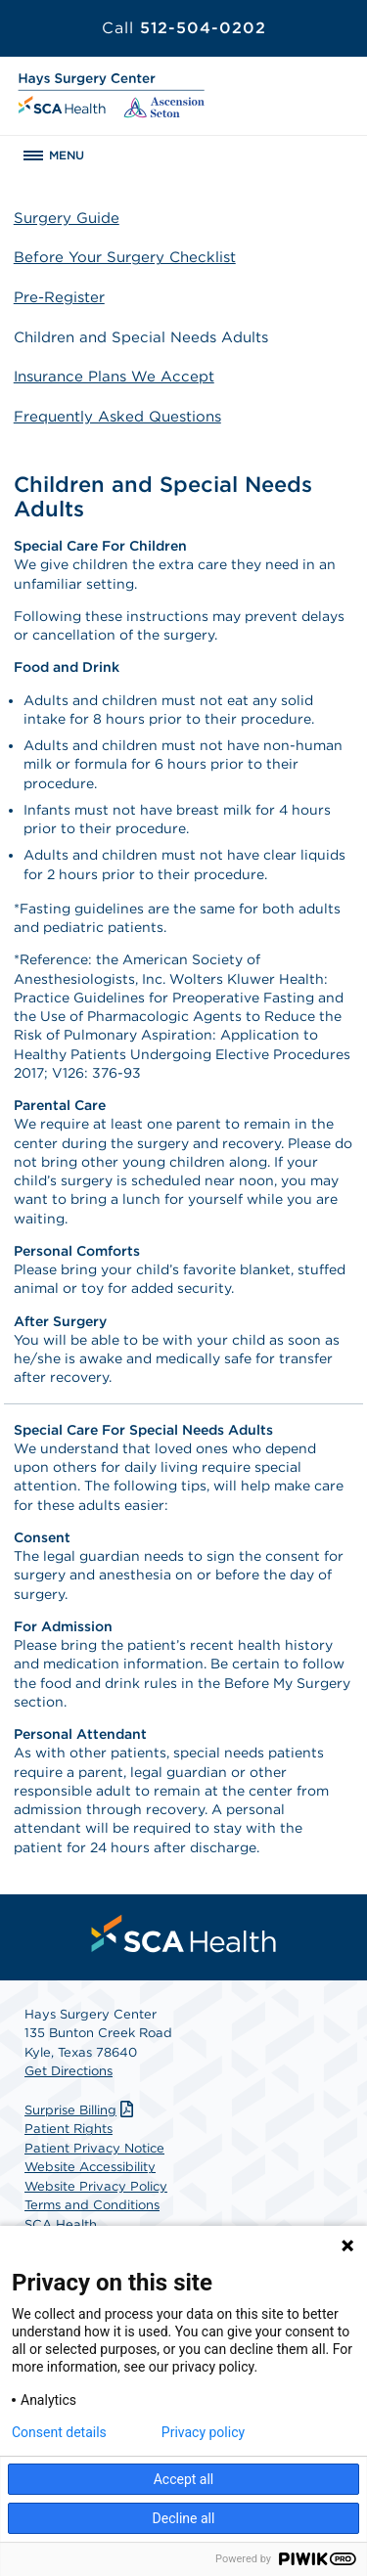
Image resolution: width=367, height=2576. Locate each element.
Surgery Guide (66, 218)
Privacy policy (203, 2432)
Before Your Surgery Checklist (125, 257)
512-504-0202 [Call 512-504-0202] (184, 28)
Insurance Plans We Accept (114, 376)
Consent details (59, 2432)
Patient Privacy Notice (94, 2148)
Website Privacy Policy (95, 2186)
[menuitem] (184, 1933)
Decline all (184, 2518)
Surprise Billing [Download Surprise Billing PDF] (81, 2110)
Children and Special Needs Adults (141, 337)
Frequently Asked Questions (117, 416)
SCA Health (60, 2224)
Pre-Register (59, 297)
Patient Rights (68, 2128)
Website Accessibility (90, 2166)
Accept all (184, 2479)
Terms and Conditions (92, 2205)
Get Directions (68, 2071)
